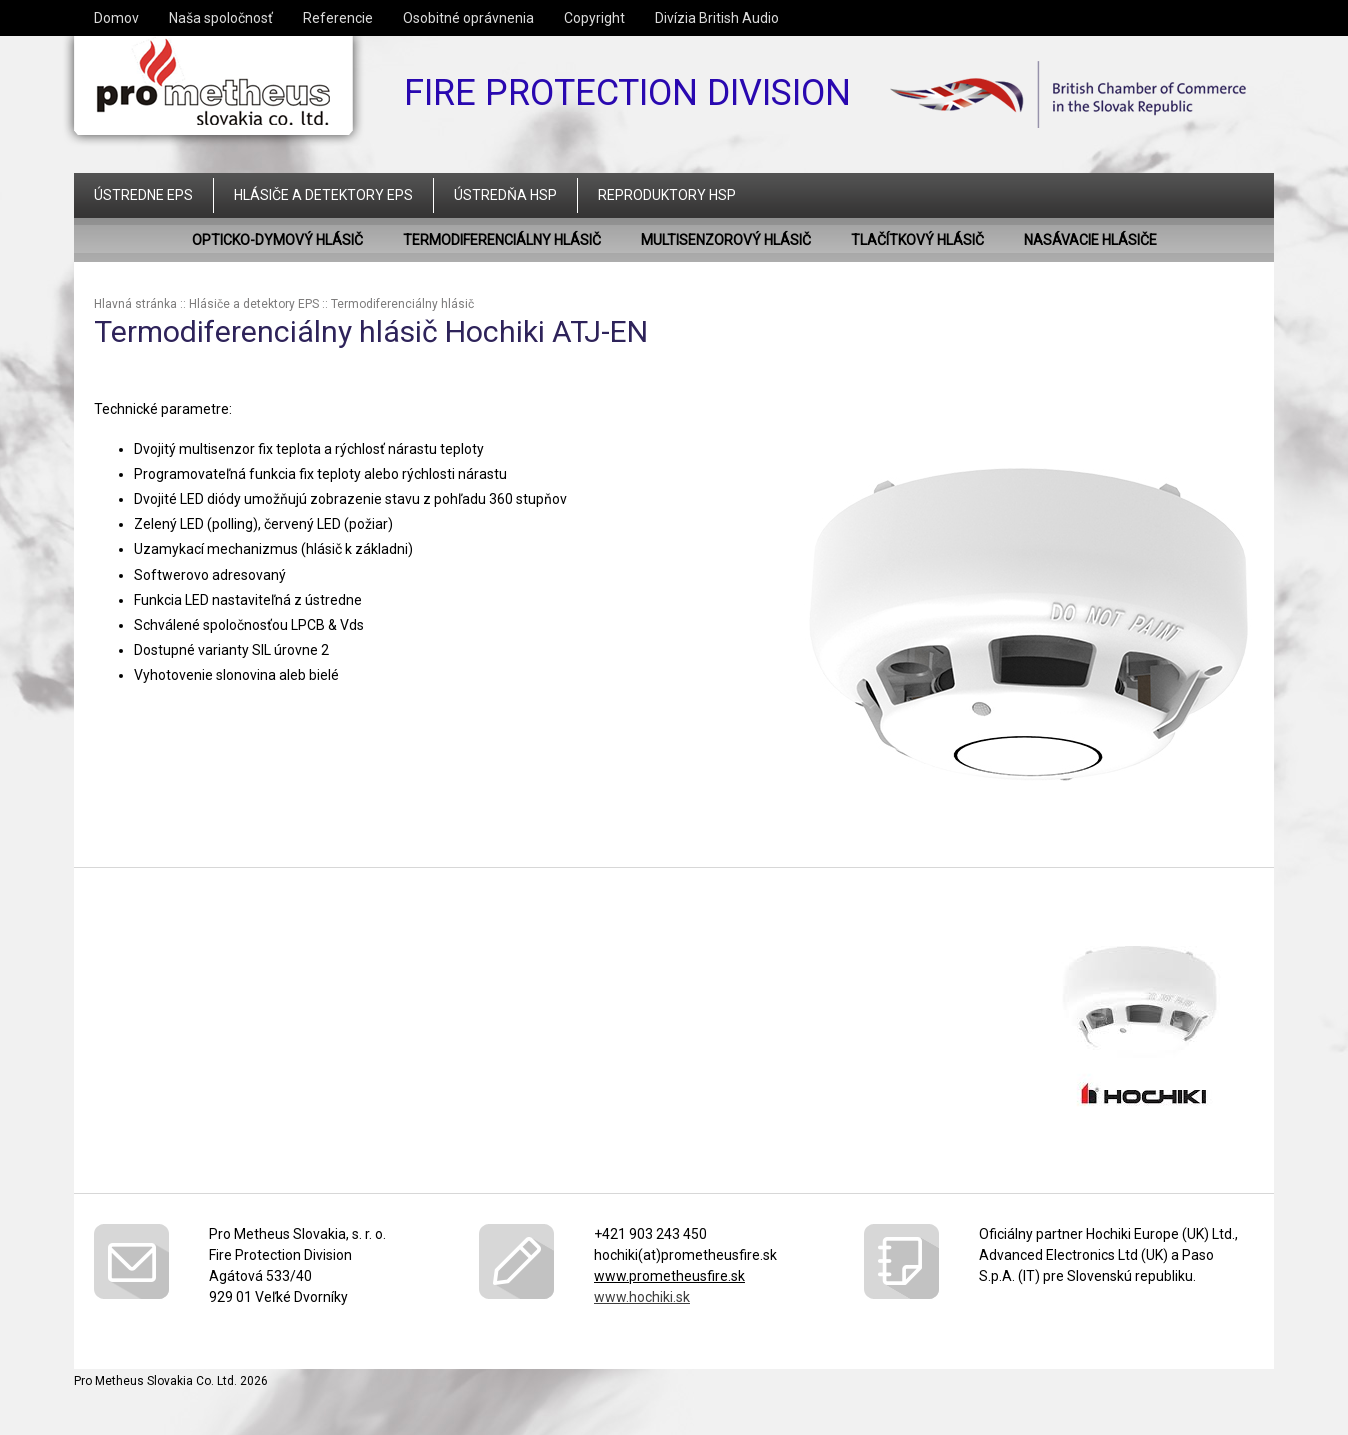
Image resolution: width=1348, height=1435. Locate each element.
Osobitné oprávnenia (468, 18)
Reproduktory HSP (667, 195)
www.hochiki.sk (642, 1297)
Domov (116, 18)
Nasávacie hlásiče (1090, 240)
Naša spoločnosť (221, 18)
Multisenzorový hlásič (726, 240)
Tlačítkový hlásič (917, 240)
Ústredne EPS (143, 195)
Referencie (338, 18)
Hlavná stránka (135, 304)
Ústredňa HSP (505, 195)
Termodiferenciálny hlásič (502, 240)
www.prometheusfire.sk (669, 1276)
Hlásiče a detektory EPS (323, 195)
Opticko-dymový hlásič (277, 240)
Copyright (594, 18)
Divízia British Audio (717, 18)
